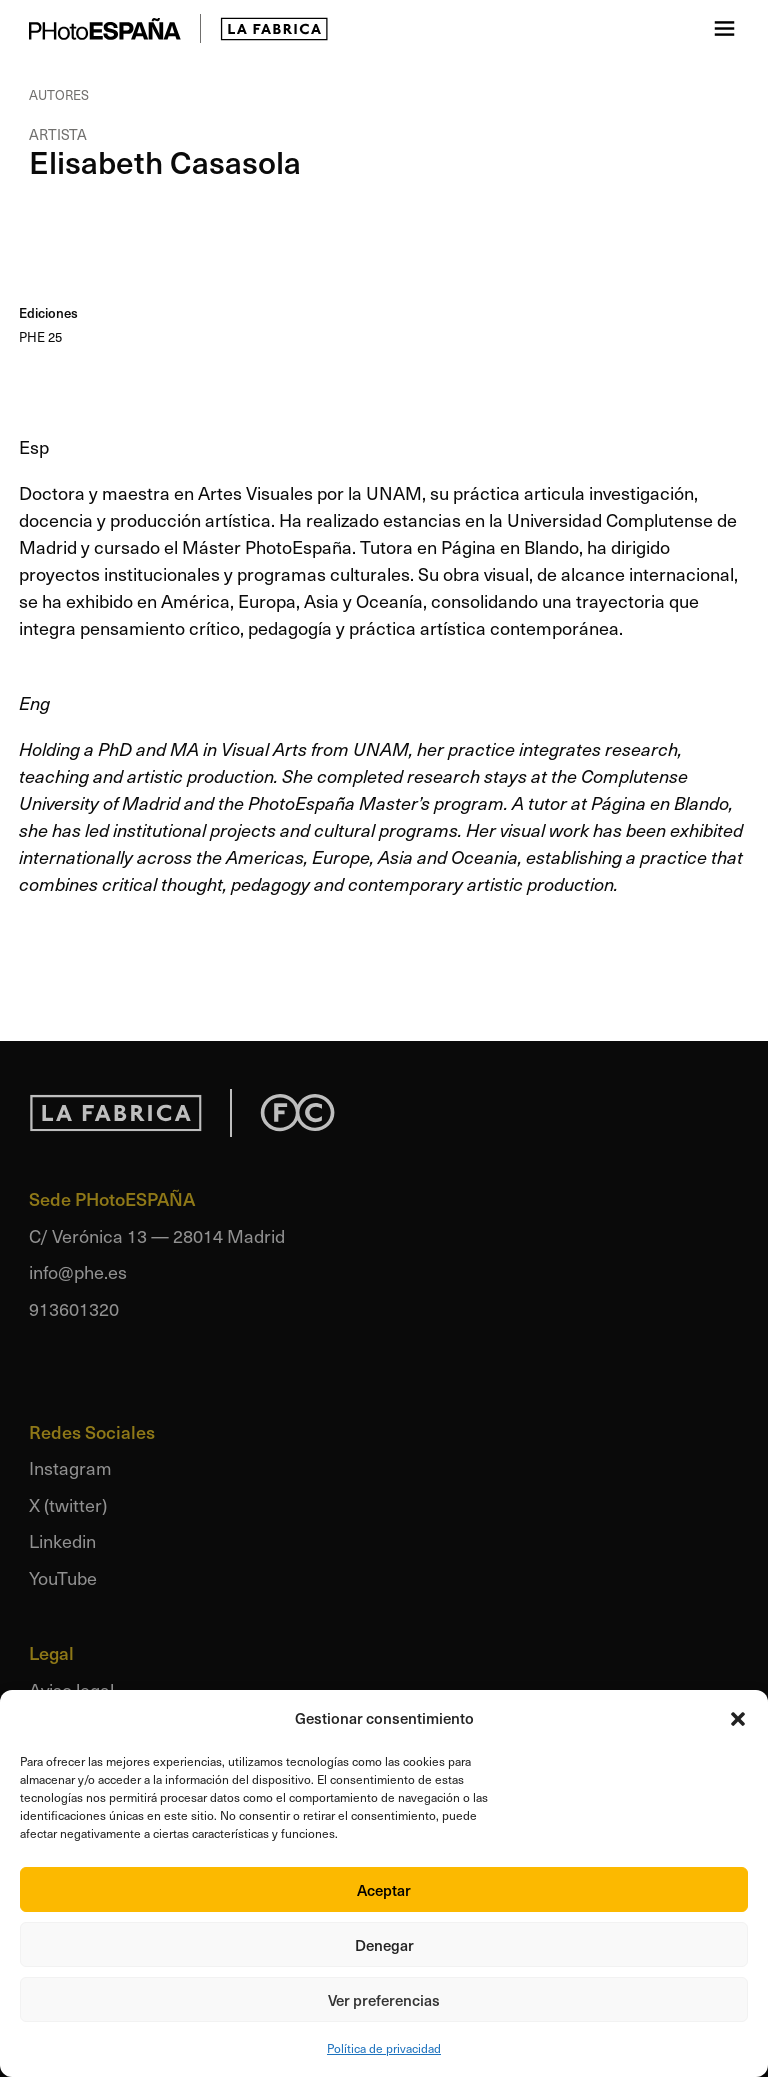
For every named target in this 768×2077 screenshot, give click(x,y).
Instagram (70, 1467)
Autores (59, 95)
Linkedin (62, 1540)
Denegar (384, 1945)
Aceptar (384, 1890)
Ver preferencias (384, 2000)
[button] (738, 1719)
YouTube (63, 1577)
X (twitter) (68, 1504)
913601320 (74, 1308)
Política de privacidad (384, 2048)
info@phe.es (78, 1271)
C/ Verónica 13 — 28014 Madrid (157, 1235)
